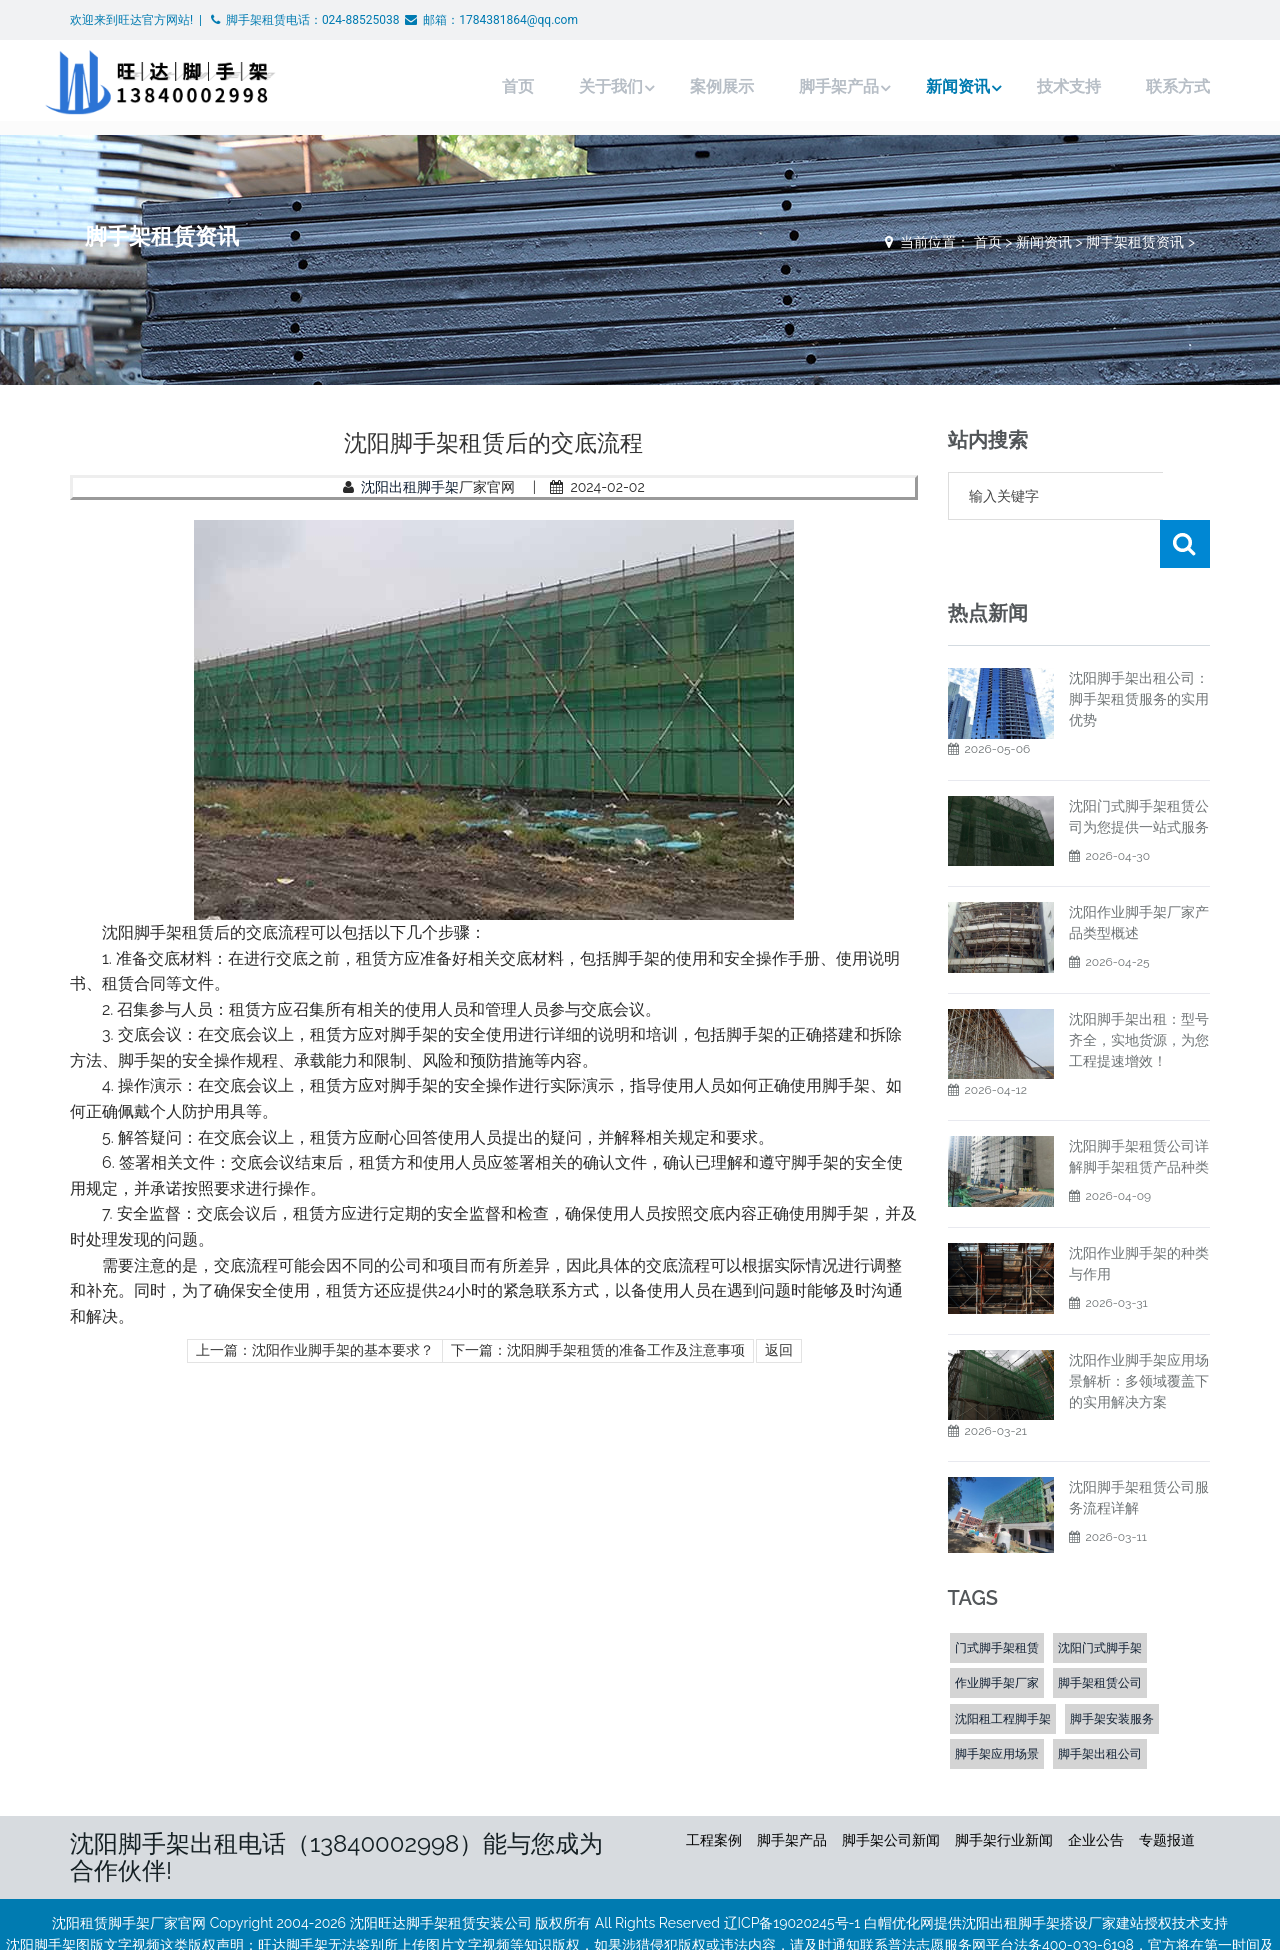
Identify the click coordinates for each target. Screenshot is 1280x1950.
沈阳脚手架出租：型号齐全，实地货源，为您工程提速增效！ (1139, 992)
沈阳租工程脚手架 (1003, 1671)
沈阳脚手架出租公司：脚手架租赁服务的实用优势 (1139, 651)
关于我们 (572, 86)
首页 (479, 86)
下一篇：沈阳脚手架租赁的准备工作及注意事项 (598, 1350)
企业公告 (1096, 1792)
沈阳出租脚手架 (410, 487)
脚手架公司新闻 (891, 1792)
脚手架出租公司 (1100, 1706)
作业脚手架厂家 (997, 1635)
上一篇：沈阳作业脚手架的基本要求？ (315, 1350)
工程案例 (714, 1792)
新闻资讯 (925, 86)
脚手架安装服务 (1112, 1671)
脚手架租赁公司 (1100, 1635)
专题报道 (1167, 1792)
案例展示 (686, 86)
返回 (779, 1350)
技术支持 (1039, 86)
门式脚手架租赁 (997, 1600)
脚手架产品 (803, 86)
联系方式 (1148, 86)
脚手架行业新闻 (1004, 1792)
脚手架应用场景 (997, 1706)
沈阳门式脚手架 (1100, 1600)
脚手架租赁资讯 (1135, 242)
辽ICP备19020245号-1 (792, 1875)
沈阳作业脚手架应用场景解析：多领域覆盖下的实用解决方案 (1139, 1333)
